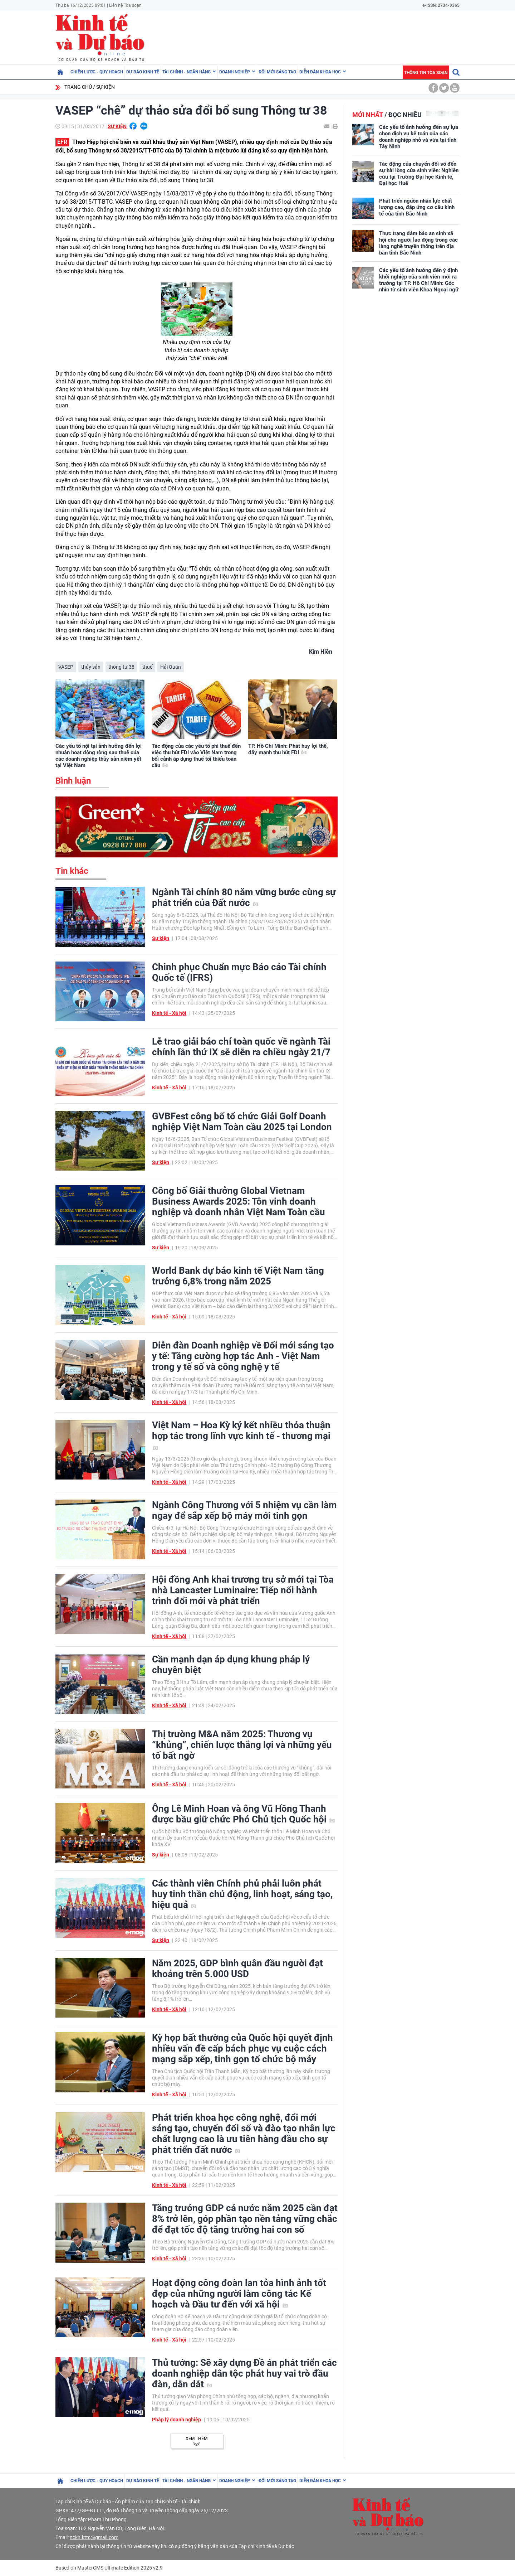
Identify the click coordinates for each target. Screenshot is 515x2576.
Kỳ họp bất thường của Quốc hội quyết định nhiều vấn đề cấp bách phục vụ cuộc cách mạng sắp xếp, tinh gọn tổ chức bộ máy (242, 2048)
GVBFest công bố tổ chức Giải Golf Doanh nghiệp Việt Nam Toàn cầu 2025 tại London (242, 1121)
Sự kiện (105, 87)
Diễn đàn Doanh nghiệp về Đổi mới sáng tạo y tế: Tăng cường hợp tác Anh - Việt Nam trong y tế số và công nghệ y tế (243, 1356)
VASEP (65, 667)
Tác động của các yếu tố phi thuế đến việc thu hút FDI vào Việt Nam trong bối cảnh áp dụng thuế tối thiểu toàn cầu (196, 756)
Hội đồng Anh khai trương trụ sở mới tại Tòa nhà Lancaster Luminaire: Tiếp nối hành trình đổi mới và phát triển (243, 1590)
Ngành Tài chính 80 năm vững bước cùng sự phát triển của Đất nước (244, 897)
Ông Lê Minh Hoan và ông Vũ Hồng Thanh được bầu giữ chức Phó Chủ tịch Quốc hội (243, 1814)
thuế (147, 667)
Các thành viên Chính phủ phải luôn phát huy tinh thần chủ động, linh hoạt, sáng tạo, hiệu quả (242, 1894)
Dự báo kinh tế (142, 71)
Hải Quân (170, 667)
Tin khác (71, 871)
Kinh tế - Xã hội (169, 1013)
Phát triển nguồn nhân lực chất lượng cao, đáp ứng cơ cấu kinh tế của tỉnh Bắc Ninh (417, 207)
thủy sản (90, 667)
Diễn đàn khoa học (320, 71)
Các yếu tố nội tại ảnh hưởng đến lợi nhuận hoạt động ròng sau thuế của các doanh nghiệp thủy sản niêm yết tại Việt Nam (98, 756)
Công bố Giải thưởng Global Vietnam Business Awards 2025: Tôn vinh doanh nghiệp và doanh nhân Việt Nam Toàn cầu (238, 1201)
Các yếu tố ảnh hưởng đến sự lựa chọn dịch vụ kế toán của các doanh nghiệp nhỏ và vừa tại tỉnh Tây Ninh (418, 137)
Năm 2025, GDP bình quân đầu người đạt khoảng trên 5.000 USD (237, 1968)
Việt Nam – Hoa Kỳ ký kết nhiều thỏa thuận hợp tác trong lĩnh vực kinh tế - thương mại (241, 1435)
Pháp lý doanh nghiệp (176, 2419)
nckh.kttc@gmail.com (94, 2537)
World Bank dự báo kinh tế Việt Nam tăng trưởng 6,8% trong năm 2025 (238, 1276)
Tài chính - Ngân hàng (186, 71)
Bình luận (73, 781)
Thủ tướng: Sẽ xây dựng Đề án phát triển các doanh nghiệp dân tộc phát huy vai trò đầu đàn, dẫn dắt (244, 2373)
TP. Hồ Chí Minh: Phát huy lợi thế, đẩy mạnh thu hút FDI (288, 749)
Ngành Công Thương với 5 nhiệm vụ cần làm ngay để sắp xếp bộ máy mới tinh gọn (244, 1510)
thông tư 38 (121, 667)
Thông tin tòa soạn (425, 72)
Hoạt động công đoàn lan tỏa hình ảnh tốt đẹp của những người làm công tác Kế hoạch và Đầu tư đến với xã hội (239, 2293)
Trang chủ (78, 87)
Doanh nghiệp (234, 71)
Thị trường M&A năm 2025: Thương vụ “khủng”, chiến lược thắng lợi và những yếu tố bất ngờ (242, 1745)
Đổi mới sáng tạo (277, 71)
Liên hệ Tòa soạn (125, 5)
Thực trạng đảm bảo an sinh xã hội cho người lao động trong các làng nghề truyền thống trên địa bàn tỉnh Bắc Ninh (418, 243)
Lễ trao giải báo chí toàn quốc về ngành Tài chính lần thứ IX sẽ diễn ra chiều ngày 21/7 (241, 1046)
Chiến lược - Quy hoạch (96, 71)
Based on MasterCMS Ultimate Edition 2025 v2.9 (109, 2568)
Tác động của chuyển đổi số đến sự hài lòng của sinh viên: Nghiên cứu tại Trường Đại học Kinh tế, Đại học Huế (418, 174)
